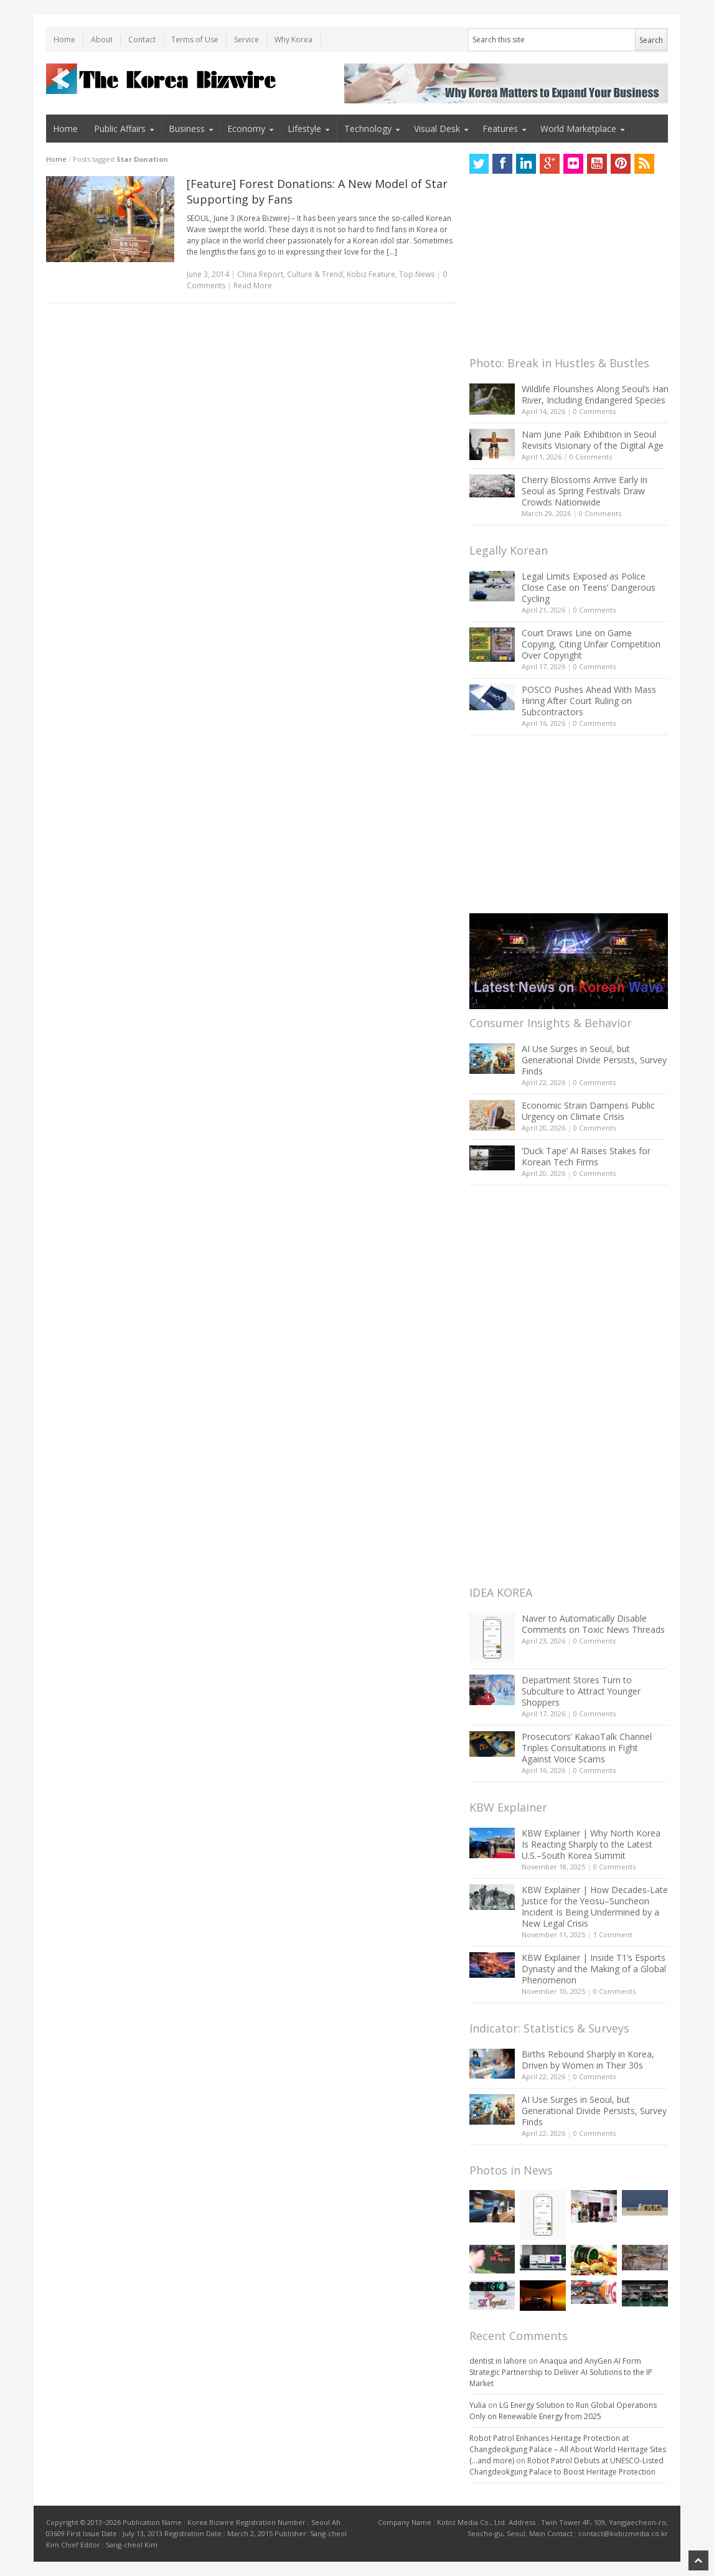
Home (64, 39)
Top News (417, 274)
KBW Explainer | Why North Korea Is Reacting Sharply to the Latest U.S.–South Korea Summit (591, 1844)
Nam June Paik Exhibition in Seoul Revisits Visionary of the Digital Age (593, 439)
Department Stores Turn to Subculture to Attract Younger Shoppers (581, 1691)
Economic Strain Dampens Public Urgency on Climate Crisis (588, 1110)
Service (246, 39)
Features (500, 128)
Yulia (477, 2405)
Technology (368, 128)
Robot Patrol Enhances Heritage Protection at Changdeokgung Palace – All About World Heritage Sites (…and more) (567, 2449)
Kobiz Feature (371, 274)
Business (187, 128)
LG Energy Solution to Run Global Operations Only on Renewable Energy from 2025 (563, 2411)
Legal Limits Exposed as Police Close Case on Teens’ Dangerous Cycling (588, 587)
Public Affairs (120, 128)
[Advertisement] (562, 268)
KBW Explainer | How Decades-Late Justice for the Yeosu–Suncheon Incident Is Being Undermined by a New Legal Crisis (595, 1906)
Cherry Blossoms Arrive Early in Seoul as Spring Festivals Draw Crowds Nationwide (584, 491)
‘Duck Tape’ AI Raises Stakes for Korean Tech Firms (586, 1156)
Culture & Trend (315, 274)
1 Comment (612, 1934)
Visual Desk (437, 128)
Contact (142, 39)
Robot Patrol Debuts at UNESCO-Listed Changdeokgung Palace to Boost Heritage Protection (566, 2466)
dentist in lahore (498, 2361)
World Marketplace (578, 128)
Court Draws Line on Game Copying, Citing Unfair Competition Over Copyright (591, 644)
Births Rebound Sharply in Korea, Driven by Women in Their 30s (588, 2059)
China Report (260, 274)
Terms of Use (194, 39)
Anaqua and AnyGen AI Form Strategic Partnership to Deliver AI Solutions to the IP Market (560, 2372)
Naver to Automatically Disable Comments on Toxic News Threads (593, 1623)
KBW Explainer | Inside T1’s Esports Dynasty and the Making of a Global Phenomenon (594, 1969)
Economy (246, 128)
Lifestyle (304, 128)
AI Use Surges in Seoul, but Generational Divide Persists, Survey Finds (594, 1060)
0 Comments (594, 411)
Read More (252, 285)
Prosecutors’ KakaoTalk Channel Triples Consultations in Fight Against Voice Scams (587, 1748)
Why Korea (293, 39)
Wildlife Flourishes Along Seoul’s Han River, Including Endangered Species (595, 394)
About (102, 39)
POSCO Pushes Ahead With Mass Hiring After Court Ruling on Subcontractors (589, 701)
